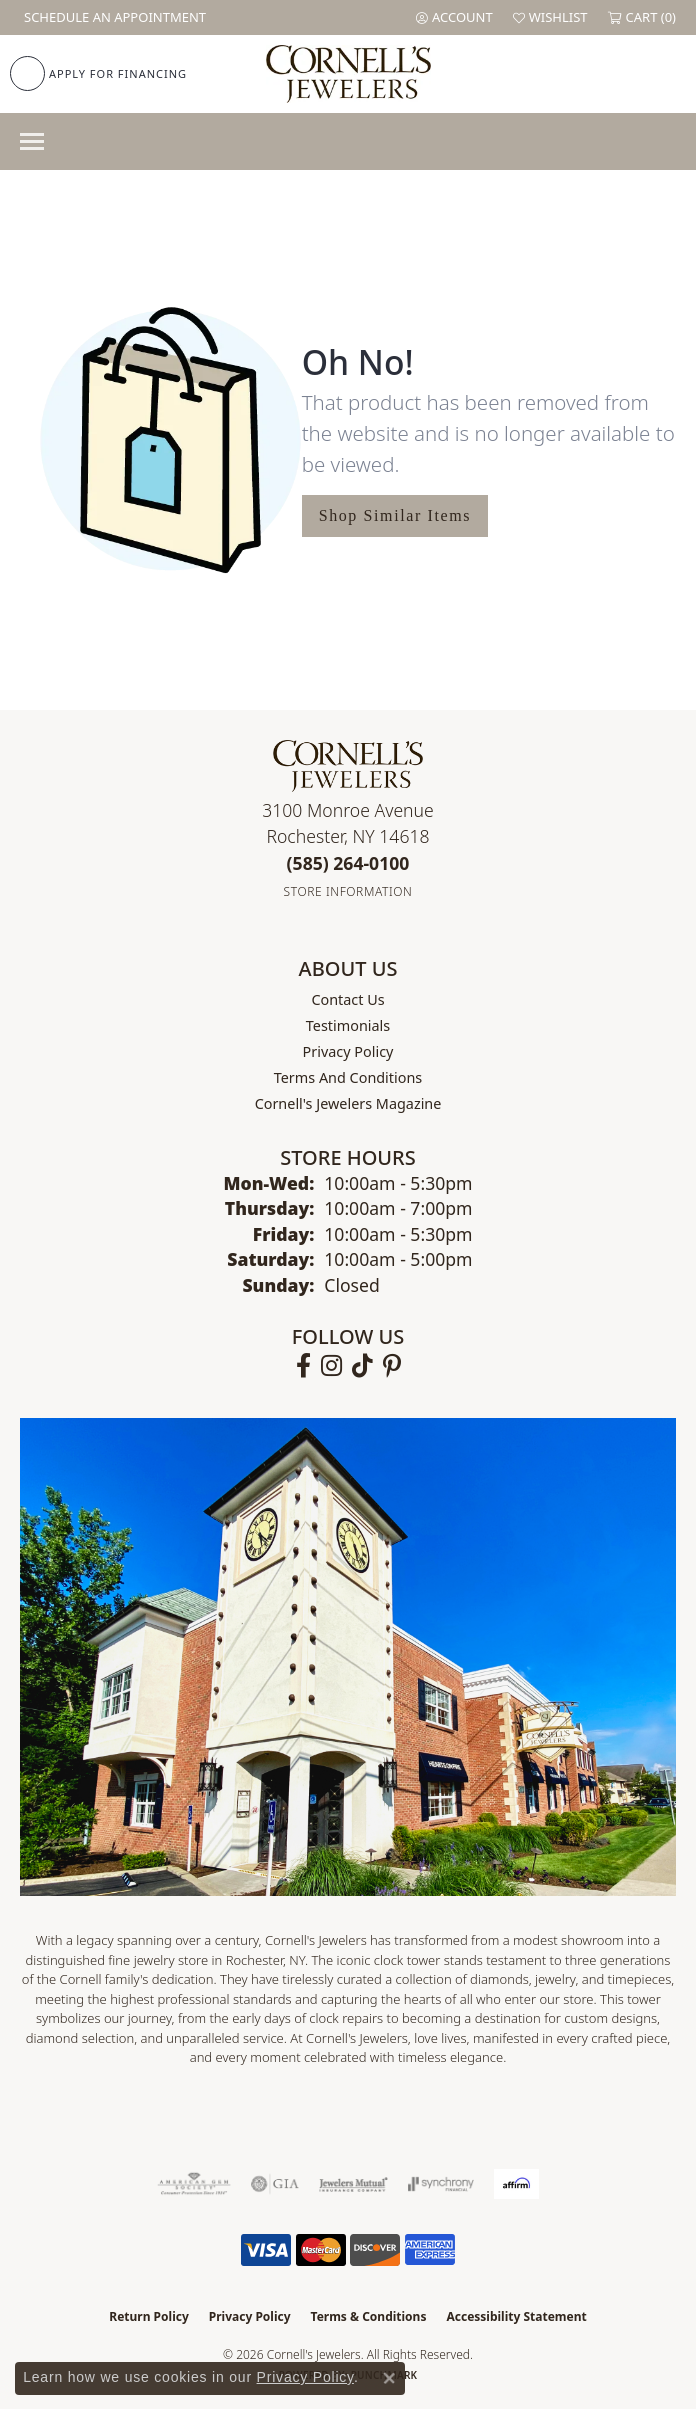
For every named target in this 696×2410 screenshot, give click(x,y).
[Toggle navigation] (32, 141)
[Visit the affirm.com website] (516, 2184)
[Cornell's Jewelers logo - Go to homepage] (348, 74)
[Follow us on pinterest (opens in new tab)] (392, 1366)
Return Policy (149, 2316)
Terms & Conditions (369, 2316)
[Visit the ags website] (194, 2184)
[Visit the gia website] (275, 2184)
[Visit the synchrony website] (441, 2184)
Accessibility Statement (516, 2316)
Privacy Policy (348, 1051)
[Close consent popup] (389, 2378)
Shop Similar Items (395, 515)
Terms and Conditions (348, 1077)
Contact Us (347, 999)
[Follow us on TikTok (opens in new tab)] (362, 1366)
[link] (113, 17)
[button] (454, 17)
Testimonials (348, 1025)
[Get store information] (348, 891)
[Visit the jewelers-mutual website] (353, 2184)
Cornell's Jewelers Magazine (348, 1103)
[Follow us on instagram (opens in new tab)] (331, 1366)
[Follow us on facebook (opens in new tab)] (303, 1366)
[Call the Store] (348, 863)
